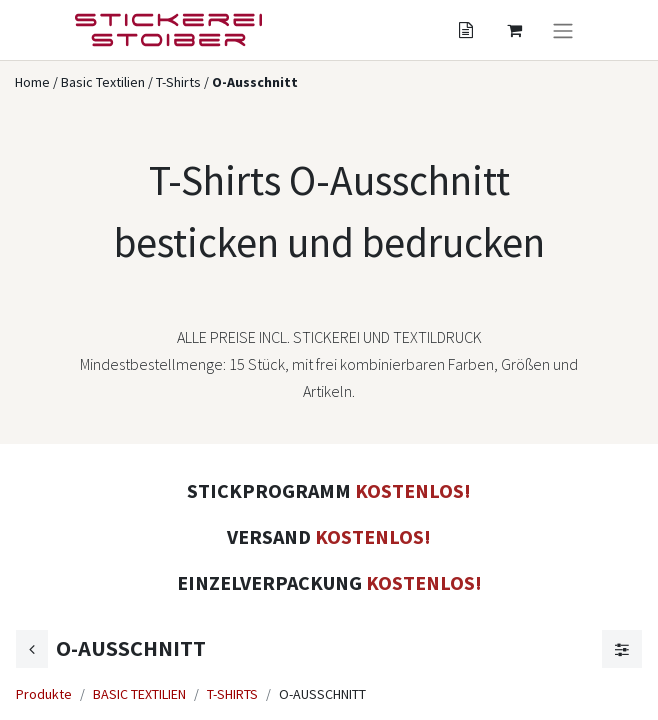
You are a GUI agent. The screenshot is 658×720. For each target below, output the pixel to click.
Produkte (44, 694)
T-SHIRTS (232, 694)
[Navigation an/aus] (563, 30)
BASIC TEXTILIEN (139, 694)
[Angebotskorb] (466, 30)
